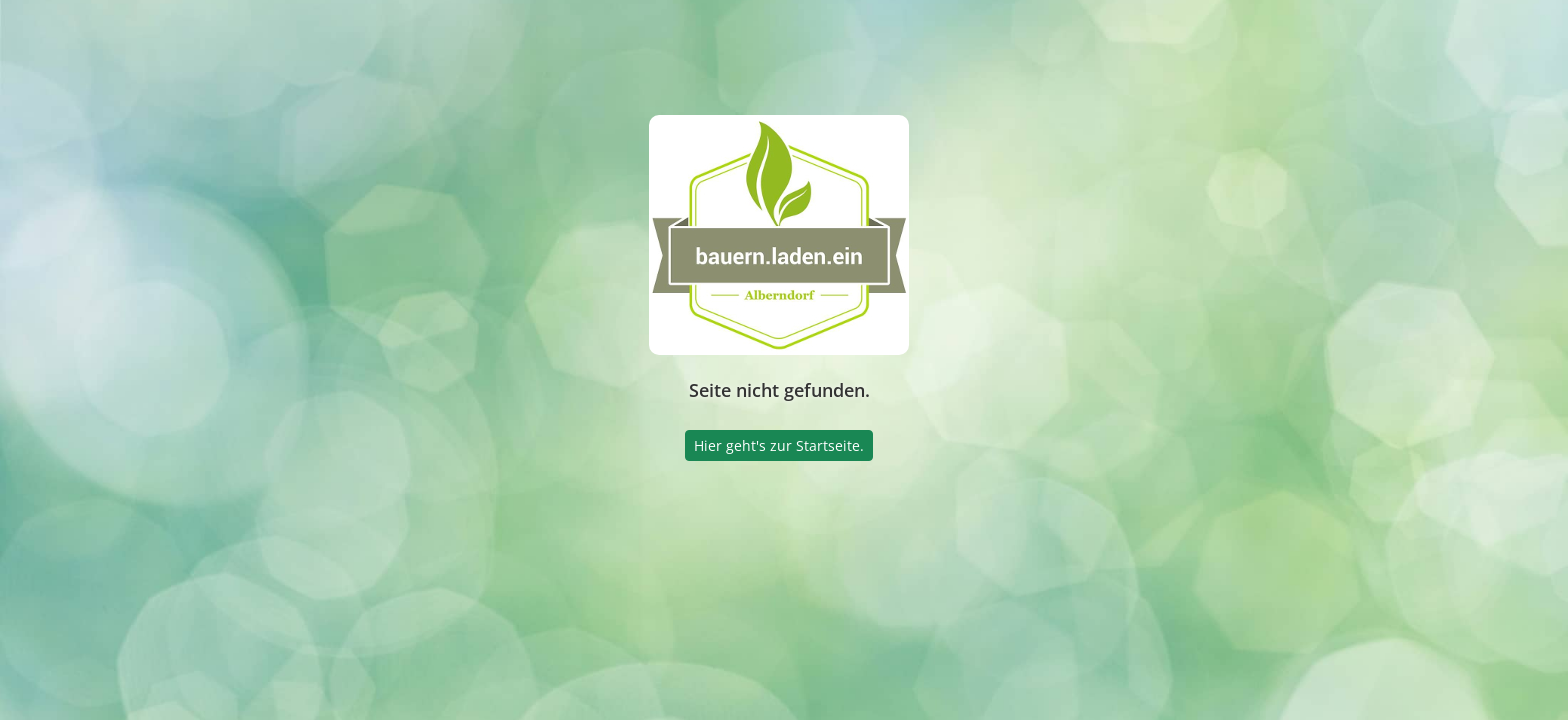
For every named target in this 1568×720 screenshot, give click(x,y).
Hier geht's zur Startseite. (779, 445)
